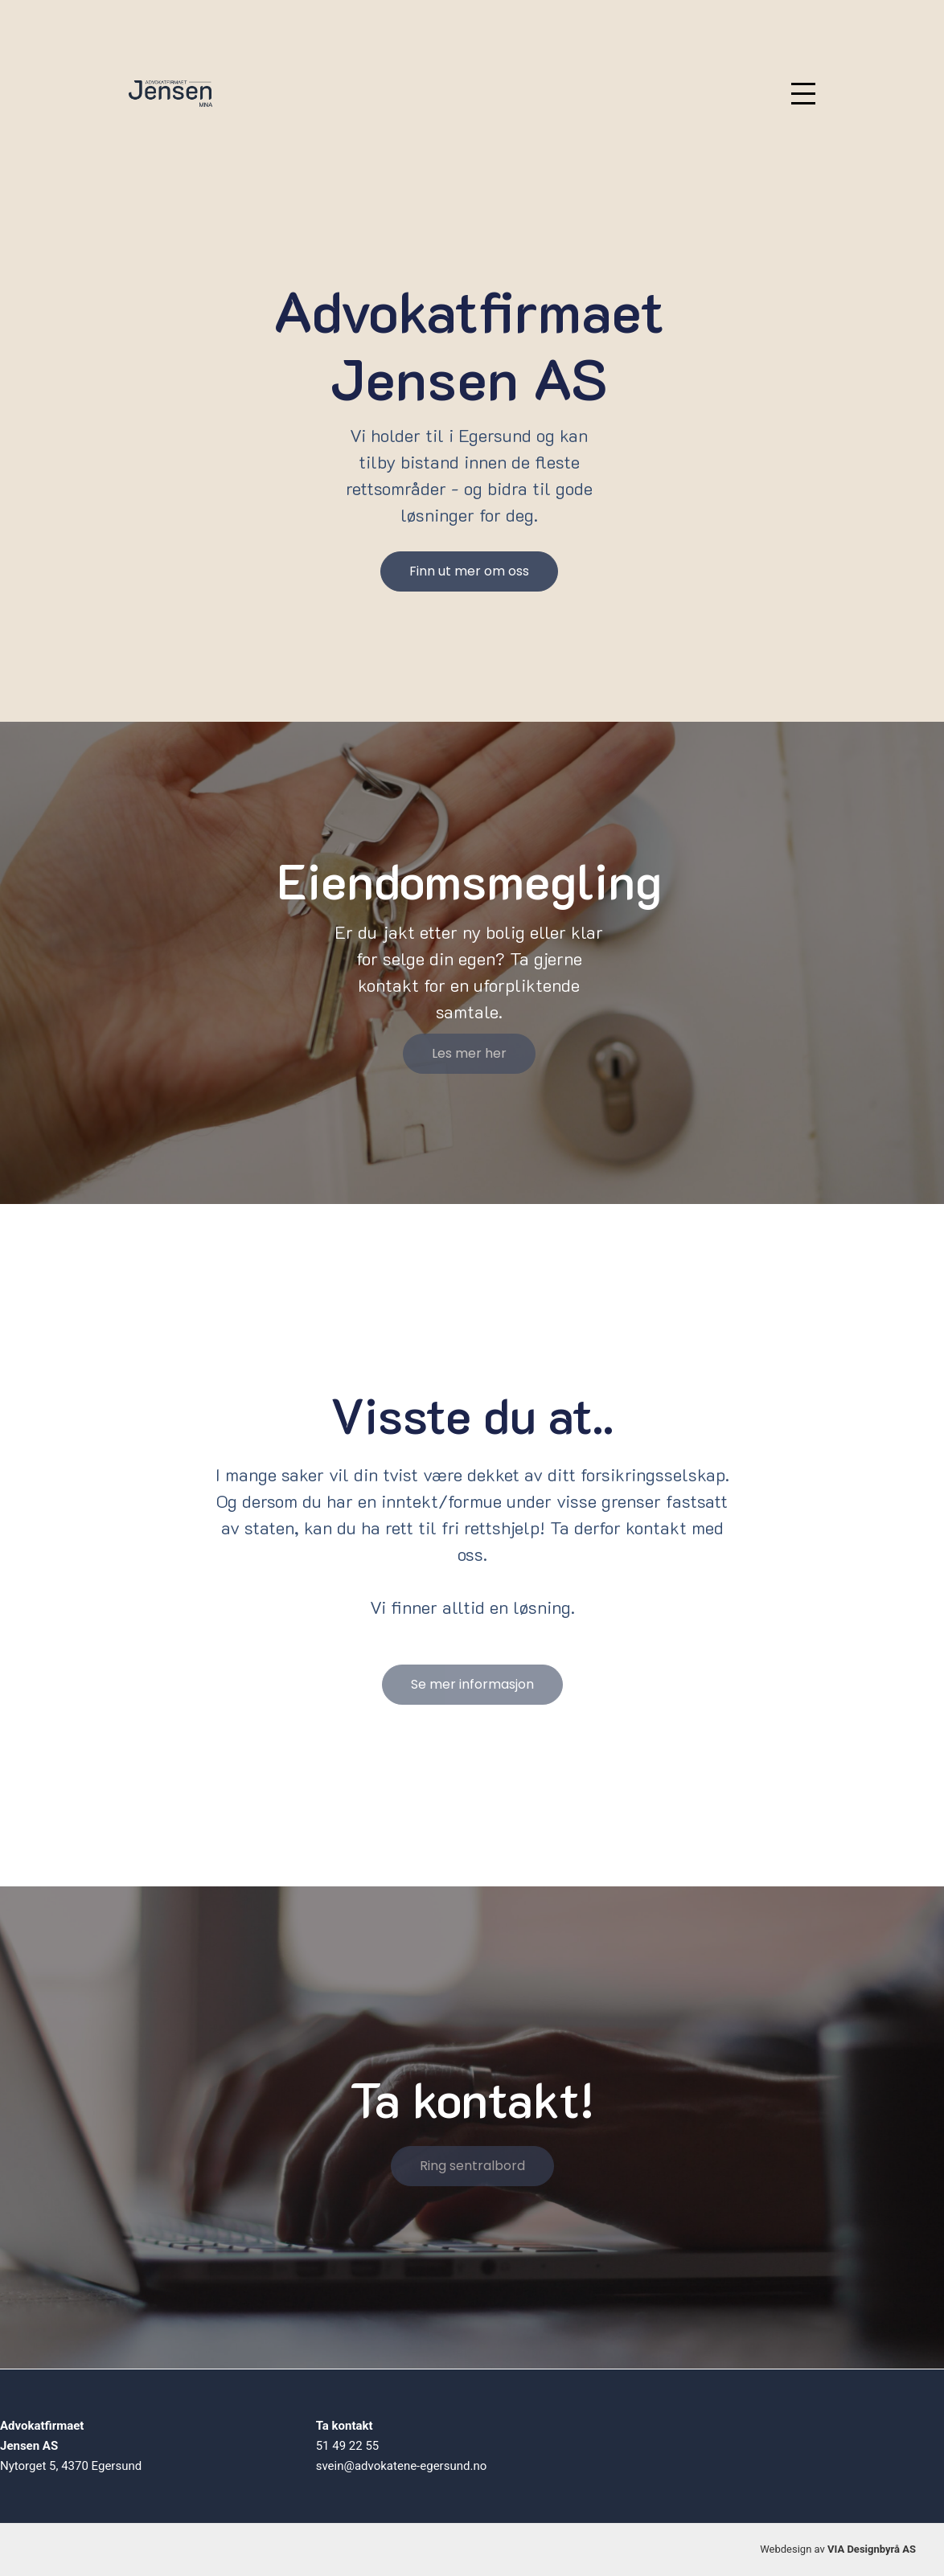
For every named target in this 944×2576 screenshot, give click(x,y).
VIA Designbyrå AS (871, 2549)
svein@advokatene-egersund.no (401, 2466)
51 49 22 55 (348, 2446)
